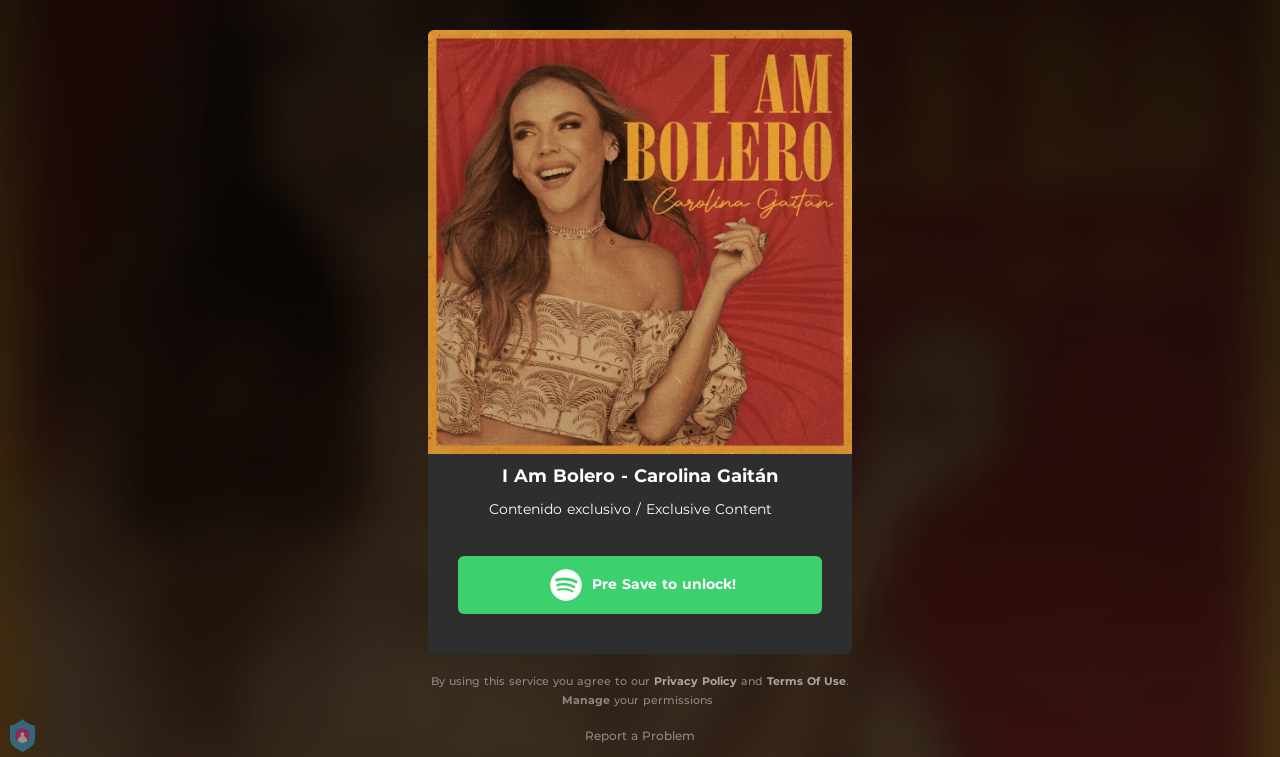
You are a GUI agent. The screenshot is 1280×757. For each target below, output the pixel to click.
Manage (586, 700)
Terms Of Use (806, 681)
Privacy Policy (695, 681)
